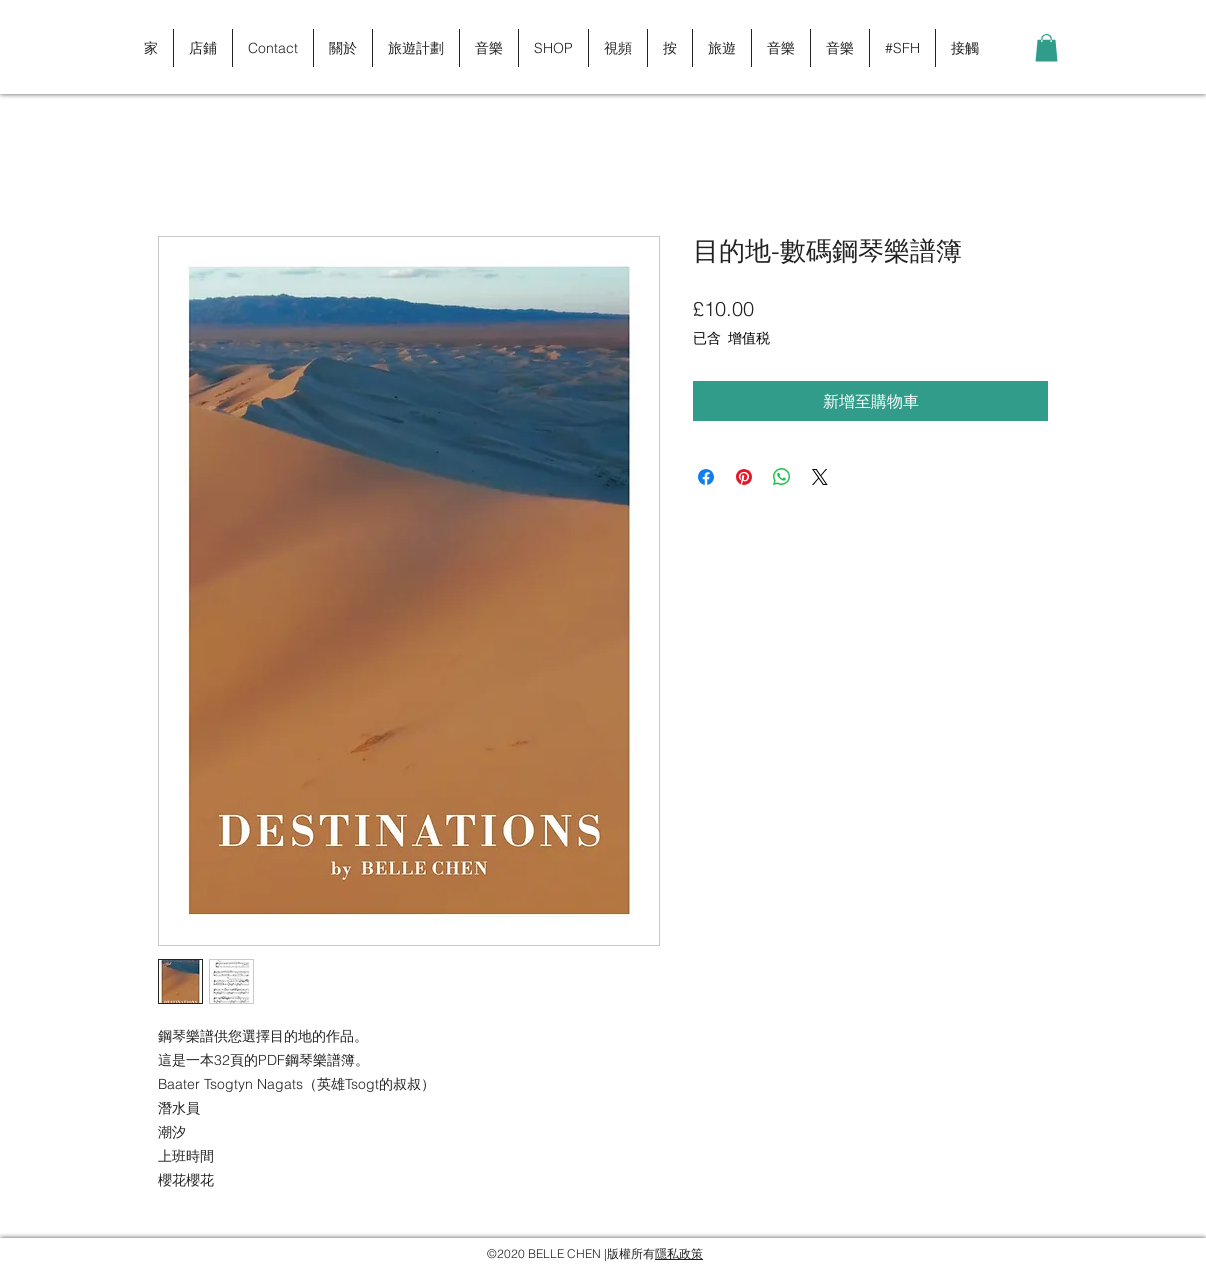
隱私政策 (679, 1253)
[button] (1046, 47)
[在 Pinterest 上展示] (744, 477)
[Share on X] (820, 477)
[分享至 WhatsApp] (782, 477)
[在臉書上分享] (706, 477)
